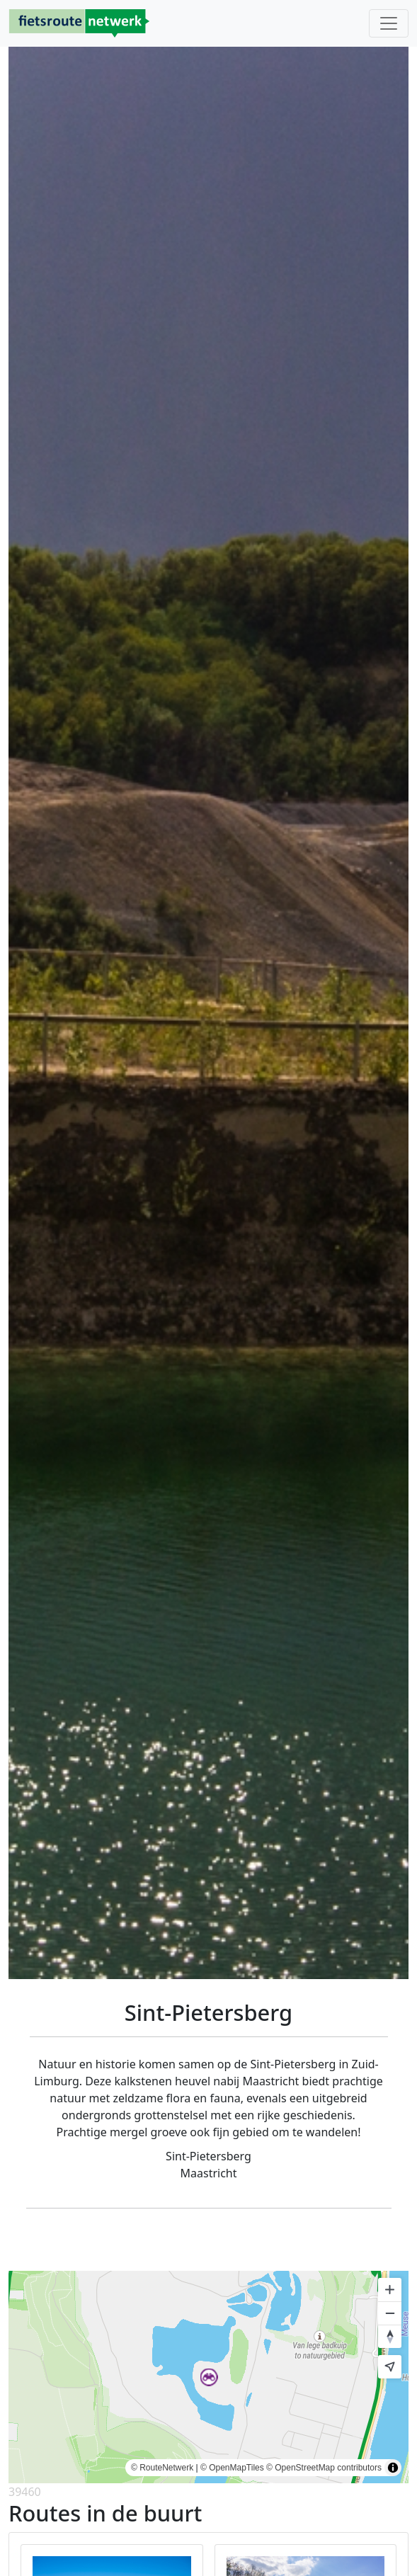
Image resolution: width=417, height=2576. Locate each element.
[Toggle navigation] (389, 23)
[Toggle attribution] (392, 2467)
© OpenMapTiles (232, 2468)
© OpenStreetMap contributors (324, 2468)
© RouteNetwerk (162, 2468)
